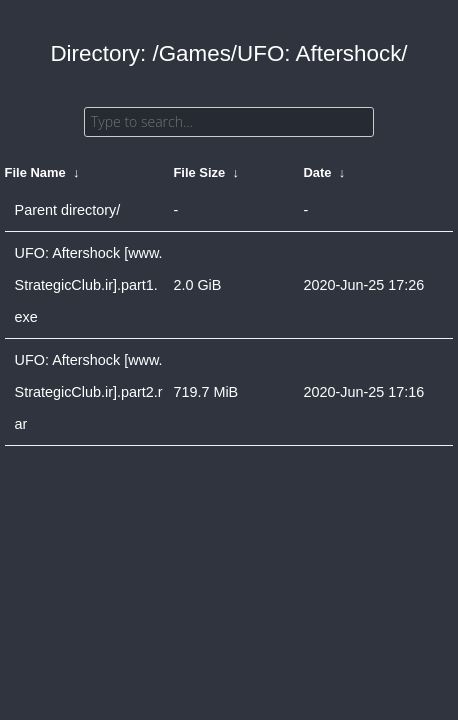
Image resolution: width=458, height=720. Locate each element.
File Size (199, 172)
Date (317, 172)
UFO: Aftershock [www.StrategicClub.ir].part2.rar (89, 392)
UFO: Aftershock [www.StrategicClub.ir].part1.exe (89, 285)
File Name (35, 172)
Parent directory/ (68, 210)
